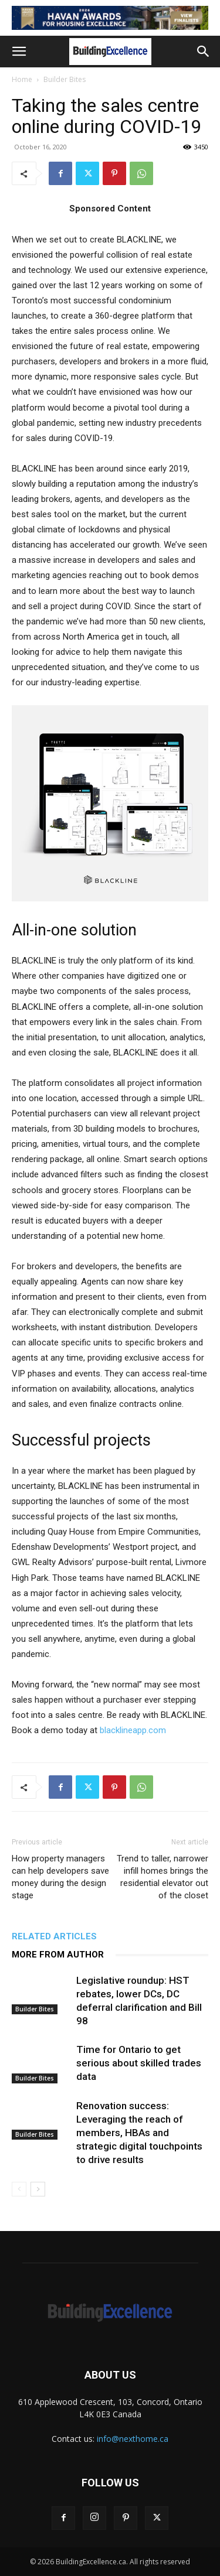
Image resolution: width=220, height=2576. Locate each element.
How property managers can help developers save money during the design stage (60, 1877)
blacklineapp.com (133, 1730)
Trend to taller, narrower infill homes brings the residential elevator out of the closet (162, 1877)
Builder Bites (64, 79)
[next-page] (38, 2189)
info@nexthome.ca (132, 2438)
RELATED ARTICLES (54, 1936)
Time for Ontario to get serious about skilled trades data (138, 2063)
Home (22, 79)
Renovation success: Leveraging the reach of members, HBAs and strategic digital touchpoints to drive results (139, 2132)
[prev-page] (19, 2189)
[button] (19, 51)
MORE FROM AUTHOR (58, 1954)
